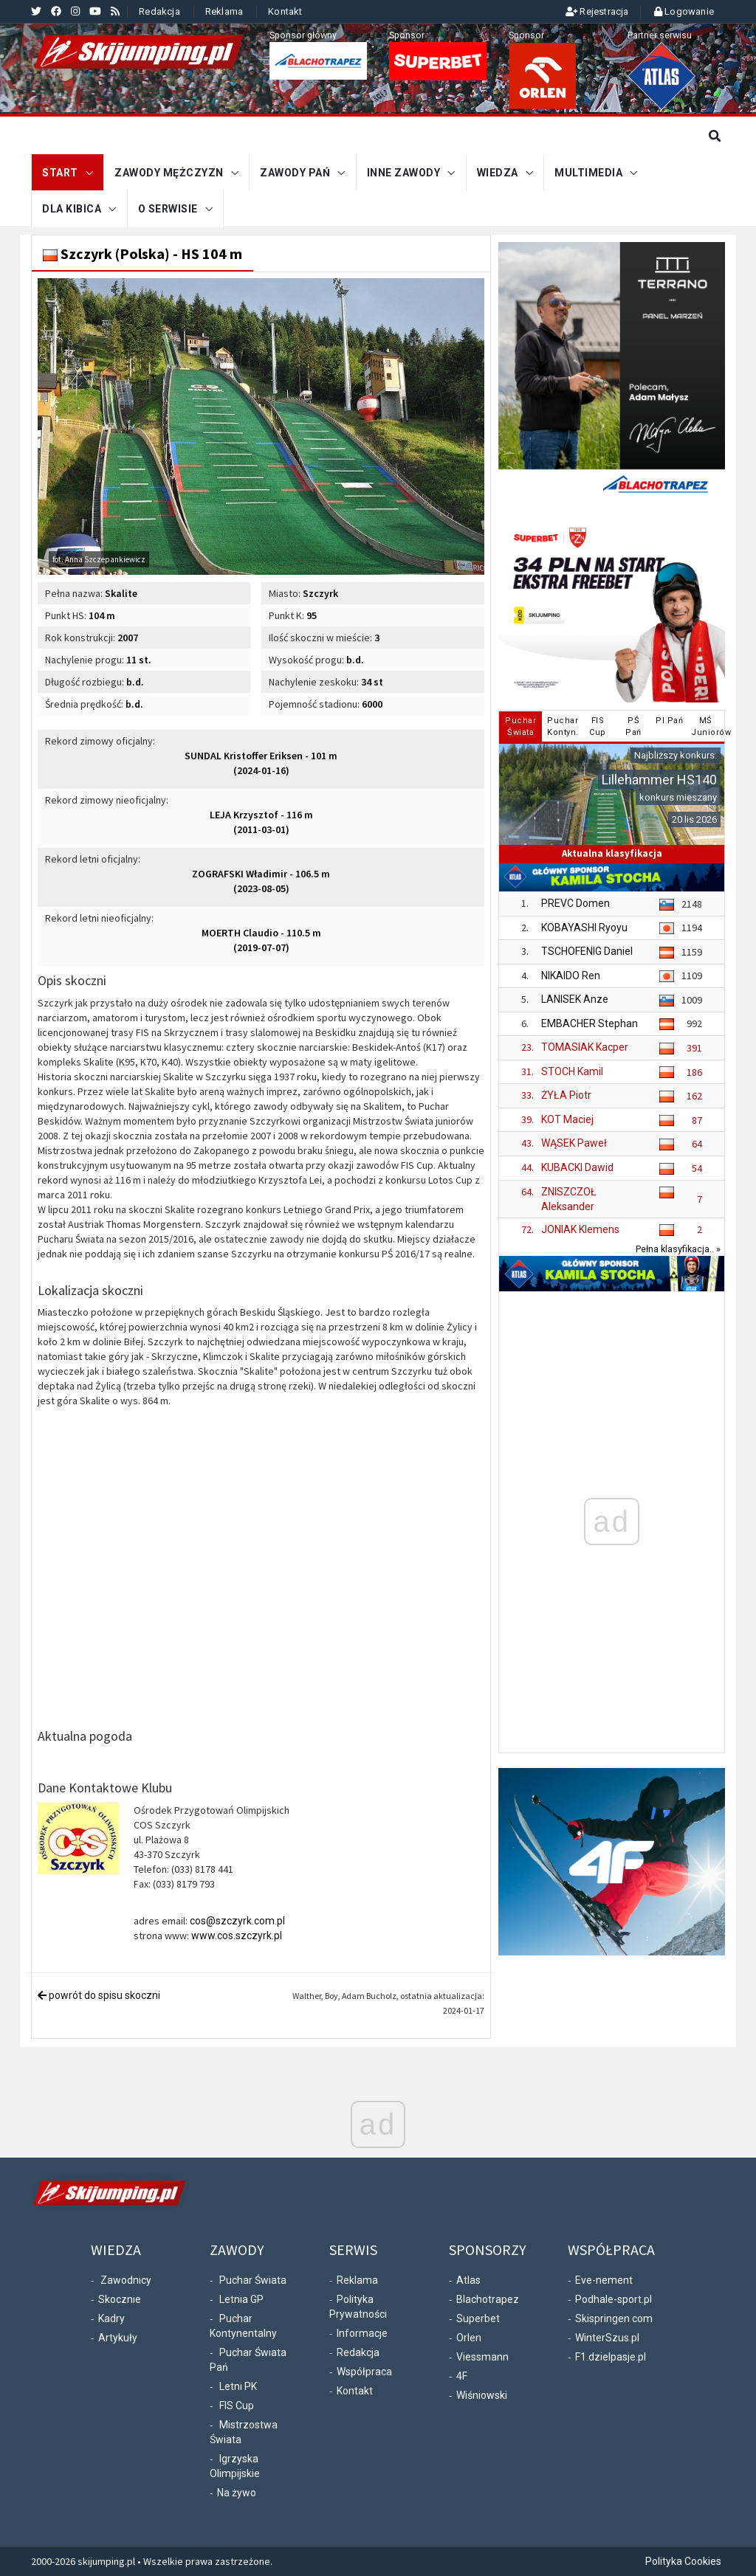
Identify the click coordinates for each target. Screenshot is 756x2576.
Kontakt (285, 11)
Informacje (362, 2333)
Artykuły (117, 2338)
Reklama (224, 11)
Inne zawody (404, 173)
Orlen (468, 2338)
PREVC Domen (575, 903)
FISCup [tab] (597, 726)
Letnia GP (241, 2299)
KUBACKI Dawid (577, 1167)
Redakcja (159, 11)
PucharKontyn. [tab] (563, 726)
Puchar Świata (252, 2280)
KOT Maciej (567, 1119)
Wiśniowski (481, 2395)
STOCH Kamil (572, 1071)
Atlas (468, 2280)
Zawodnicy (125, 2280)
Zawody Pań (295, 173)
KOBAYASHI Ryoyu (584, 927)
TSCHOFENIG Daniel (587, 951)
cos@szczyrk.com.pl (237, 1921)
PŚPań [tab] (633, 726)
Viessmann (482, 2357)
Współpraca (364, 2372)
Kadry (111, 2318)
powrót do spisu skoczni (99, 1995)
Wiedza (497, 173)
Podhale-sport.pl (613, 2299)
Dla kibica (71, 209)
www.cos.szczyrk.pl (236, 1935)
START (60, 173)
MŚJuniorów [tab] (707, 726)
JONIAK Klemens (580, 1229)
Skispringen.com (614, 2318)
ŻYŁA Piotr (566, 1095)
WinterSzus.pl (607, 2338)
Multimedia (588, 173)
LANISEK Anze (574, 999)
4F (461, 2376)
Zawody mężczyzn (169, 173)
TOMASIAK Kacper (584, 1047)
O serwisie (168, 209)
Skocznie (119, 2299)
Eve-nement (604, 2280)
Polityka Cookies (683, 2561)
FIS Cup (236, 2405)
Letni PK (238, 2386)
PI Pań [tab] (669, 720)
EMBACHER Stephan (589, 1023)
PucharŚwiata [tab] (520, 726)
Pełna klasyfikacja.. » (678, 1248)
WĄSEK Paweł (574, 1143)
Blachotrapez (487, 2299)
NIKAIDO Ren (570, 975)
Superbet (478, 2318)
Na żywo (236, 2493)
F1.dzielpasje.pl (610, 2357)
